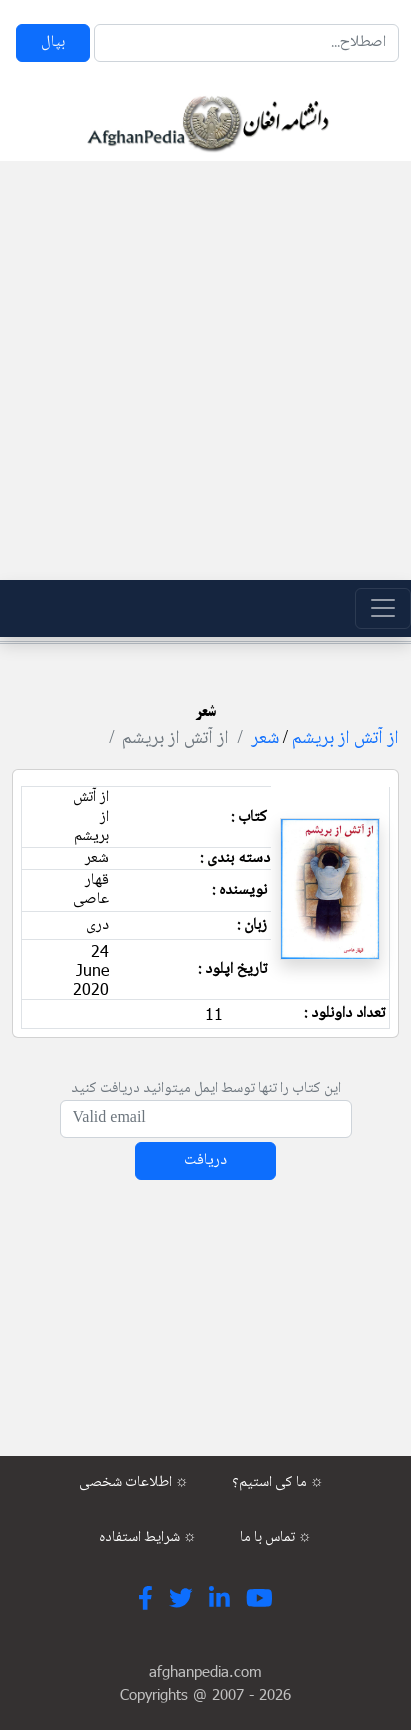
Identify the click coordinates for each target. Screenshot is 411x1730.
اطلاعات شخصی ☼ (134, 1483)
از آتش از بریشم (345, 739)
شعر (265, 739)
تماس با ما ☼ (276, 1538)
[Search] (246, 43)
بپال (53, 42)
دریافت (205, 1160)
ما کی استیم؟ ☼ (278, 1483)
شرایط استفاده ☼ (148, 1538)
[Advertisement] (199, 370)
